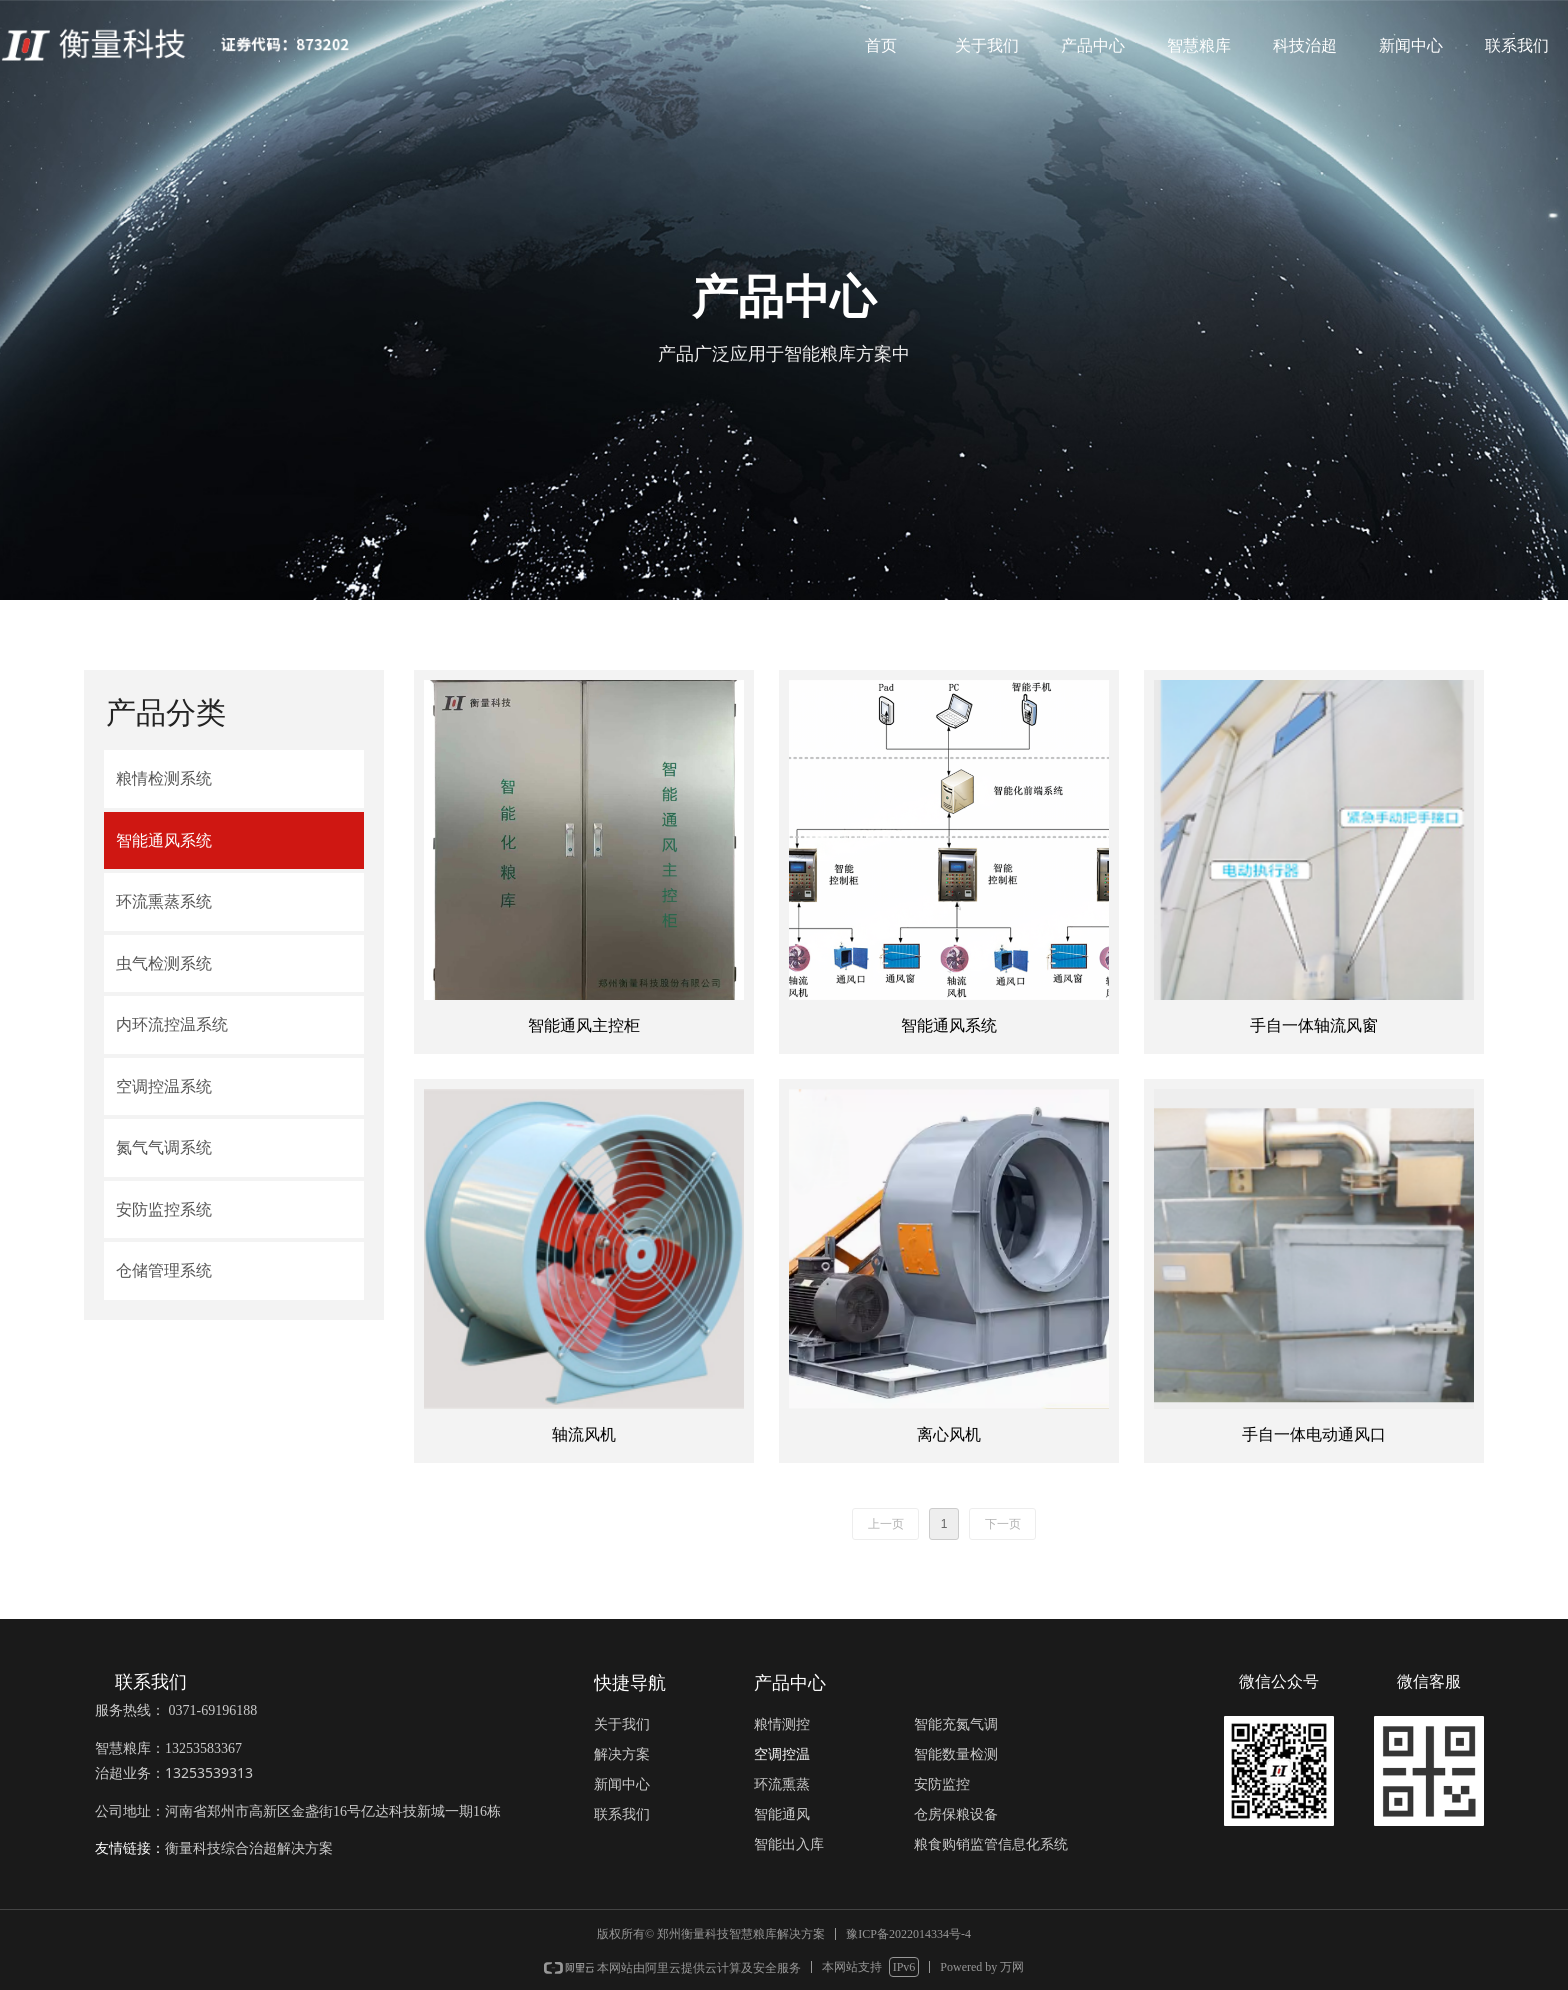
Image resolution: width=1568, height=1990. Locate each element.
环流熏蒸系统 (164, 901)
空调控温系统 (164, 1086)
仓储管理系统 (164, 1270)
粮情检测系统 (164, 778)
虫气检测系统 (164, 963)
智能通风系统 (164, 840)
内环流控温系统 (172, 1024)
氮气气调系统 (164, 1147)
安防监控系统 (164, 1209)
